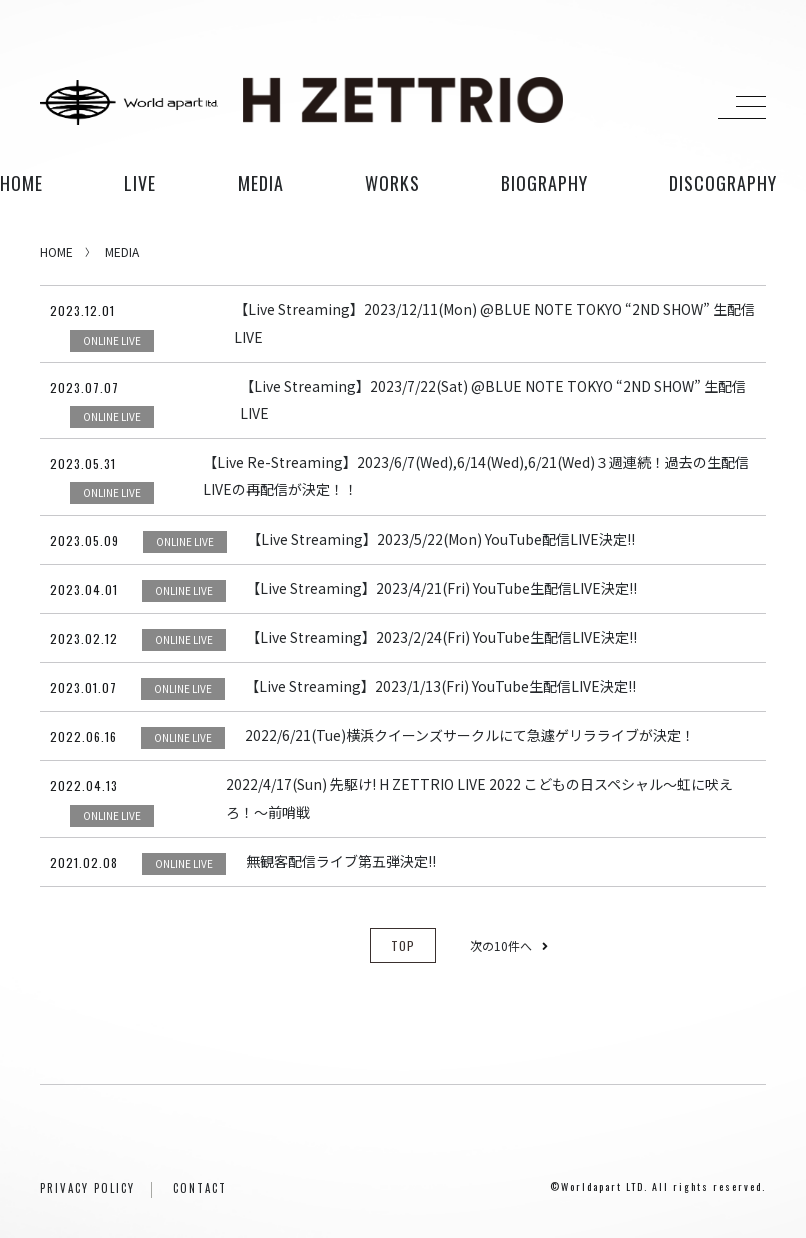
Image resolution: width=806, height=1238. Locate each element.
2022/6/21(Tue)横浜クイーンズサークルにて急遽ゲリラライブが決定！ (470, 735)
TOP (403, 945)
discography (723, 183)
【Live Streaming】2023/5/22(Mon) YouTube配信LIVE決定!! (441, 539)
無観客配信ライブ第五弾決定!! (341, 861)
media (261, 183)
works (392, 183)
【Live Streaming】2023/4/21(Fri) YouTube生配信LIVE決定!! (441, 588)
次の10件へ (509, 945)
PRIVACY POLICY (87, 1188)
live (140, 183)
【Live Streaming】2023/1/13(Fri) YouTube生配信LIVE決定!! (440, 686)
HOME (21, 183)
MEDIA (122, 251)
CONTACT (200, 1188)
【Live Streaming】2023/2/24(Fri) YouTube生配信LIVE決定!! (441, 637)
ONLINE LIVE (112, 340)
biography (544, 183)
